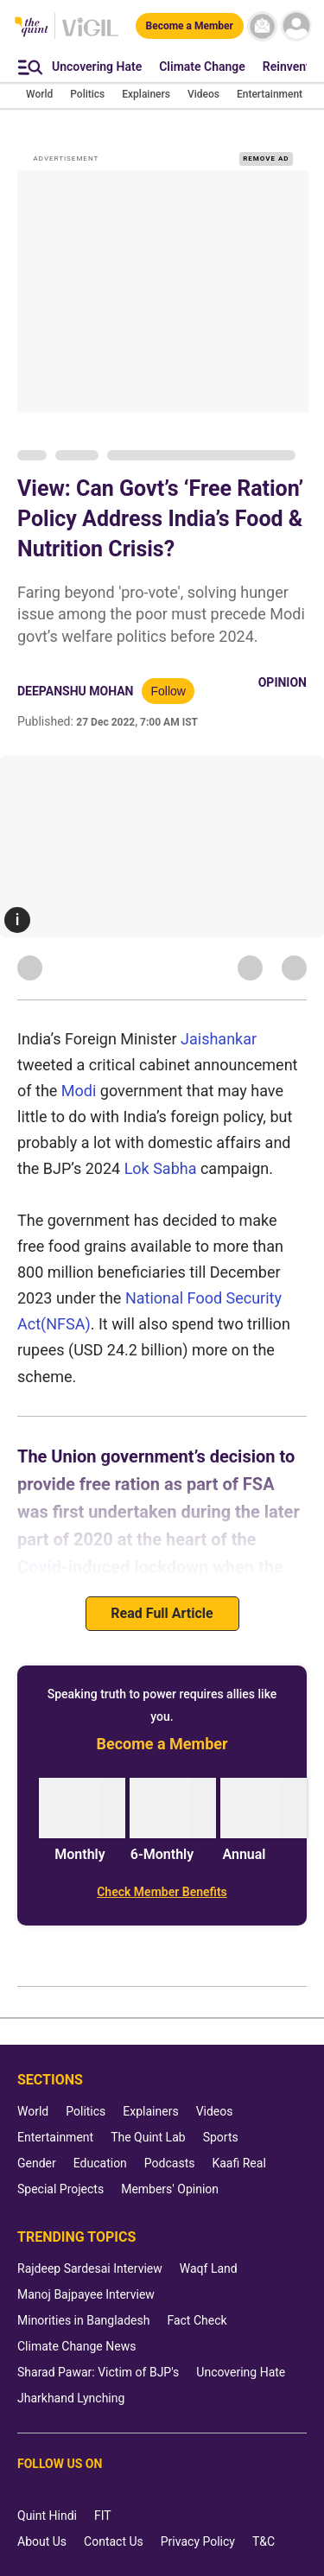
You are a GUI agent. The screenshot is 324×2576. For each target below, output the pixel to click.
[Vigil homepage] (90, 35)
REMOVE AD (266, 158)
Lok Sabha (162, 1168)
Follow (167, 691)
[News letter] (262, 26)
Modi (79, 1091)
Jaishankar (219, 1039)
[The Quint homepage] (31, 28)
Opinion (282, 682)
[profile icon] (296, 26)
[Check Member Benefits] (162, 1892)
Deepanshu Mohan (75, 691)
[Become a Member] (190, 26)
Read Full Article (162, 1613)
